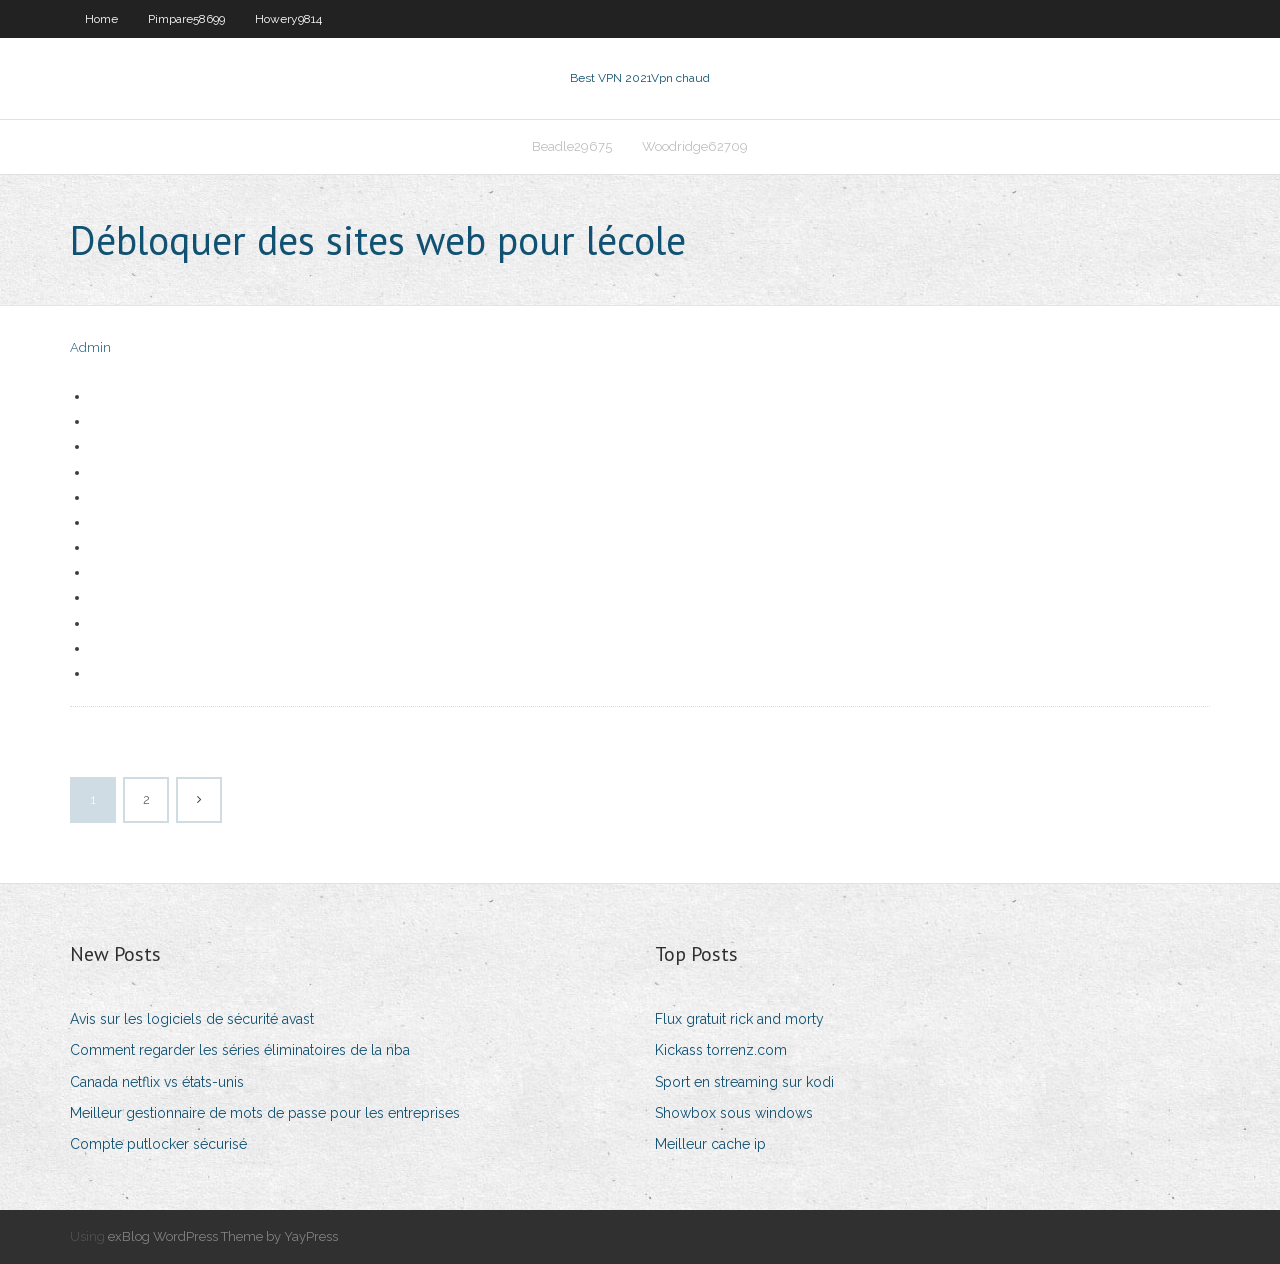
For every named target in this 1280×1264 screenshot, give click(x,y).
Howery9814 (288, 19)
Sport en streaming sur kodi (744, 1082)
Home (101, 19)
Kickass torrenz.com (721, 1050)
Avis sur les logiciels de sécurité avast (192, 1019)
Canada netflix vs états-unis (157, 1082)
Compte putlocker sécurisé (158, 1144)
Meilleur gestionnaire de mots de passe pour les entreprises (265, 1113)
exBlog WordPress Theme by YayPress (223, 1236)
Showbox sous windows (734, 1113)
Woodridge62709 (695, 146)
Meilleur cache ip (710, 1144)
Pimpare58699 (186, 19)
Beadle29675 (572, 146)
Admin (90, 347)
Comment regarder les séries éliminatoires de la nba (240, 1050)
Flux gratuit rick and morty (739, 1019)
